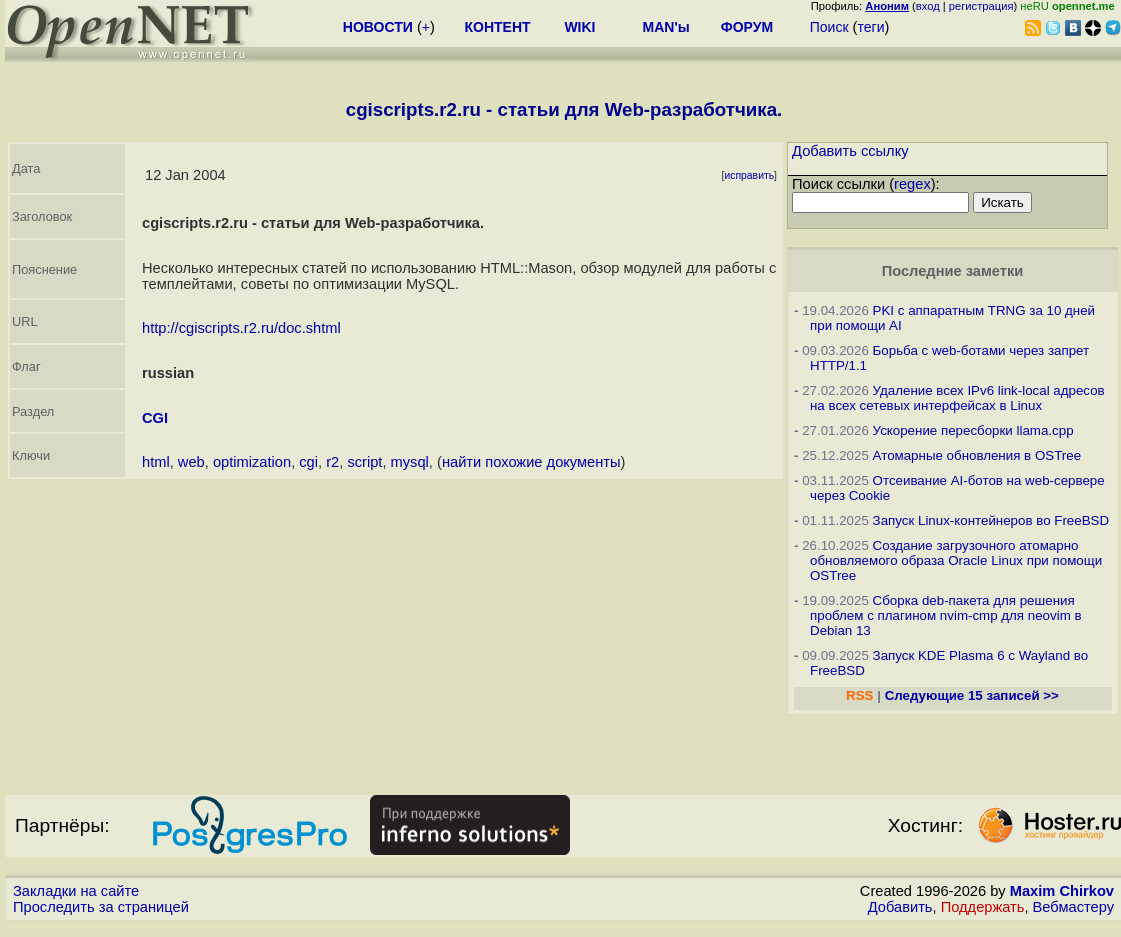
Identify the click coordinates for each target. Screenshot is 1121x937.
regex (912, 184)
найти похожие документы (531, 462)
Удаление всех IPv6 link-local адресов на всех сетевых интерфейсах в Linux (957, 398)
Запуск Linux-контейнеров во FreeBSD (991, 520)
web (191, 462)
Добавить (900, 907)
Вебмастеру (1073, 907)
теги (870, 27)
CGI (155, 418)
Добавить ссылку (850, 151)
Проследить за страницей (101, 907)
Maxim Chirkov (1062, 891)
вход (928, 6)
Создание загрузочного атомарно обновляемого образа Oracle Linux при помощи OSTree (956, 560)
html (156, 462)
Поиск (829, 27)
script (364, 462)
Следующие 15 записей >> (972, 695)
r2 (332, 462)
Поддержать (983, 907)
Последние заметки (953, 271)
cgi (308, 462)
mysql (410, 462)
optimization (252, 462)
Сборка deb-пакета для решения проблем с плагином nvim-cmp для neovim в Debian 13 (946, 615)
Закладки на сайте (76, 891)
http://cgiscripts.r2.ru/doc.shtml (241, 328)
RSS (859, 695)
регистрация (981, 6)
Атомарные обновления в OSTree (977, 455)
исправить (749, 175)
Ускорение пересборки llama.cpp (973, 430)
